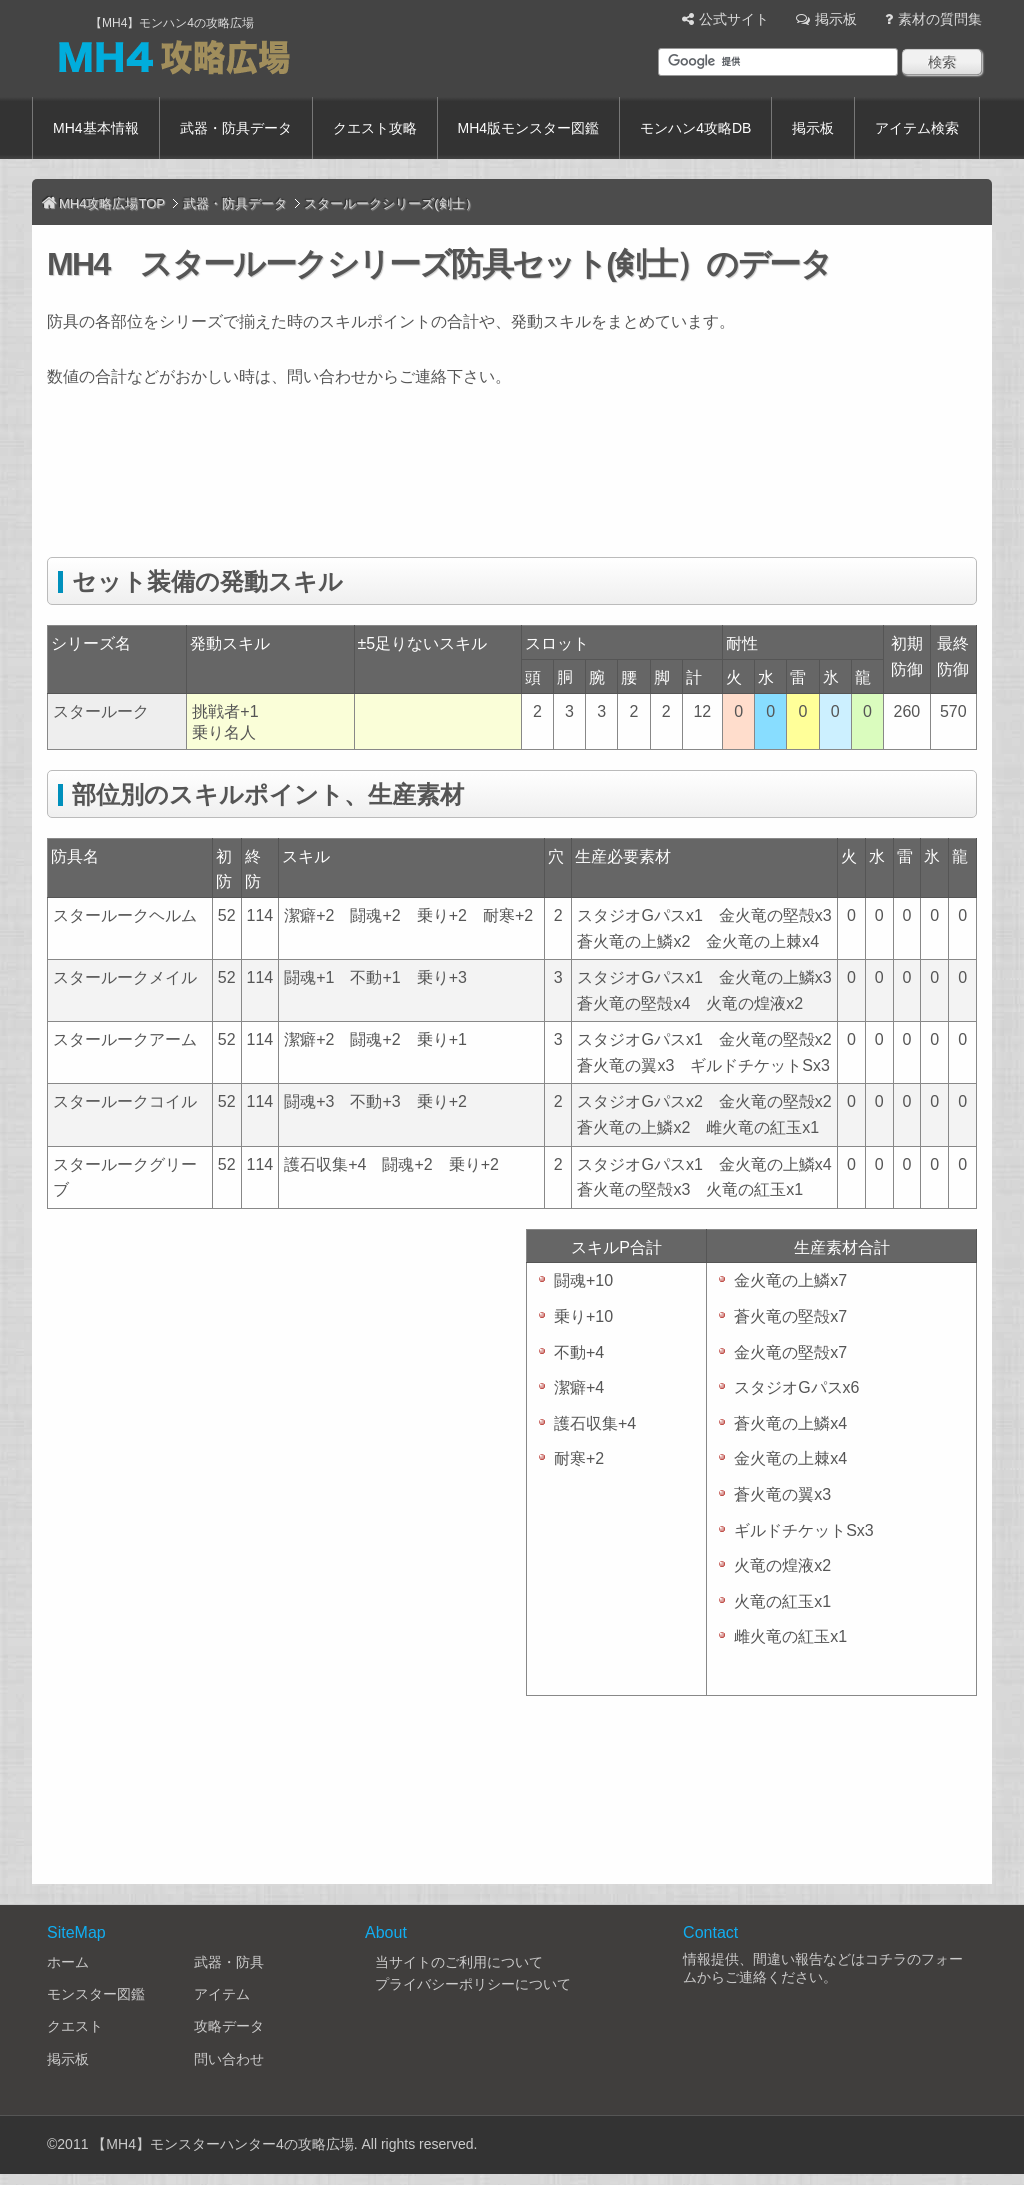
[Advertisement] (411, 485)
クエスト (75, 2026)
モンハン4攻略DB (695, 128)
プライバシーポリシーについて (473, 1984)
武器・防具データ (236, 128)
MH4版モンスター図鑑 (529, 128)
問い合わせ (229, 2059)
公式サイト (734, 19)
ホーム (68, 1962)
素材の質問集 (940, 19)
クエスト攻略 (375, 128)
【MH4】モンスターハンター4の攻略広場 (222, 2144)
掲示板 (836, 19)
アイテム (222, 1994)
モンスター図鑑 (96, 1994)
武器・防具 (229, 1962)
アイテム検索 (917, 128)
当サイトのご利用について (459, 1962)
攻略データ (229, 2026)
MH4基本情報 (96, 128)
